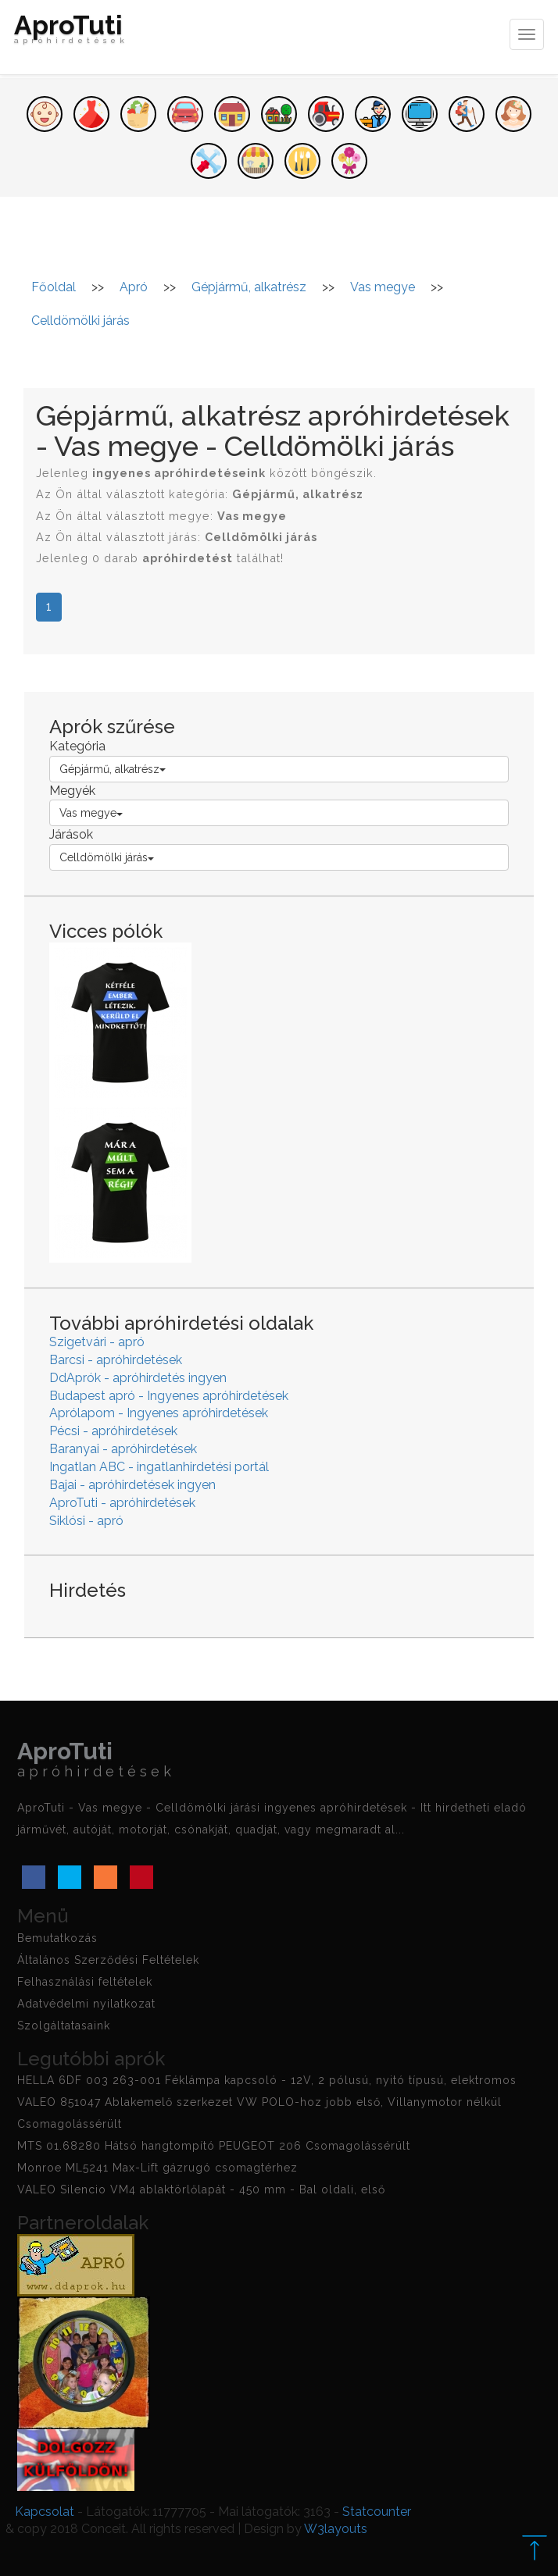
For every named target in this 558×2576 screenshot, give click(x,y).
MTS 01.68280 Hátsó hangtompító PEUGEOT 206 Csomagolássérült (213, 2146)
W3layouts (335, 2528)
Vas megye (91, 813)
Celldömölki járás (106, 857)
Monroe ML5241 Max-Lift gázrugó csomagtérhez (157, 2167)
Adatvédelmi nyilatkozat (86, 2003)
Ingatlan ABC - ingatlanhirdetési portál (159, 1466)
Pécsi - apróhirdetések (113, 1430)
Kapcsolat (44, 2511)
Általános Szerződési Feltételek (108, 1960)
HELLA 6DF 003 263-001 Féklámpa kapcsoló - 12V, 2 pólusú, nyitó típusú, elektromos (267, 2080)
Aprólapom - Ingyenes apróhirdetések (158, 1413)
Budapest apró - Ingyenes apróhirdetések (168, 1395)
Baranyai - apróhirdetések (123, 1448)
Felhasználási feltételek (84, 1982)
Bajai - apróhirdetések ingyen (132, 1484)
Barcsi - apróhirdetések (115, 1359)
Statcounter (376, 2511)
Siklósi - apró (86, 1520)
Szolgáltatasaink (63, 2025)
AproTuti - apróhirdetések (122, 1502)
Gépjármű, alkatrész (112, 769)
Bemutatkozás (57, 1938)
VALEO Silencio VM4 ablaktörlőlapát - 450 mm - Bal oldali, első (201, 2189)
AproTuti (71, 32)
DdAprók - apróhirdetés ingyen (138, 1377)
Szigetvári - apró (97, 1341)
